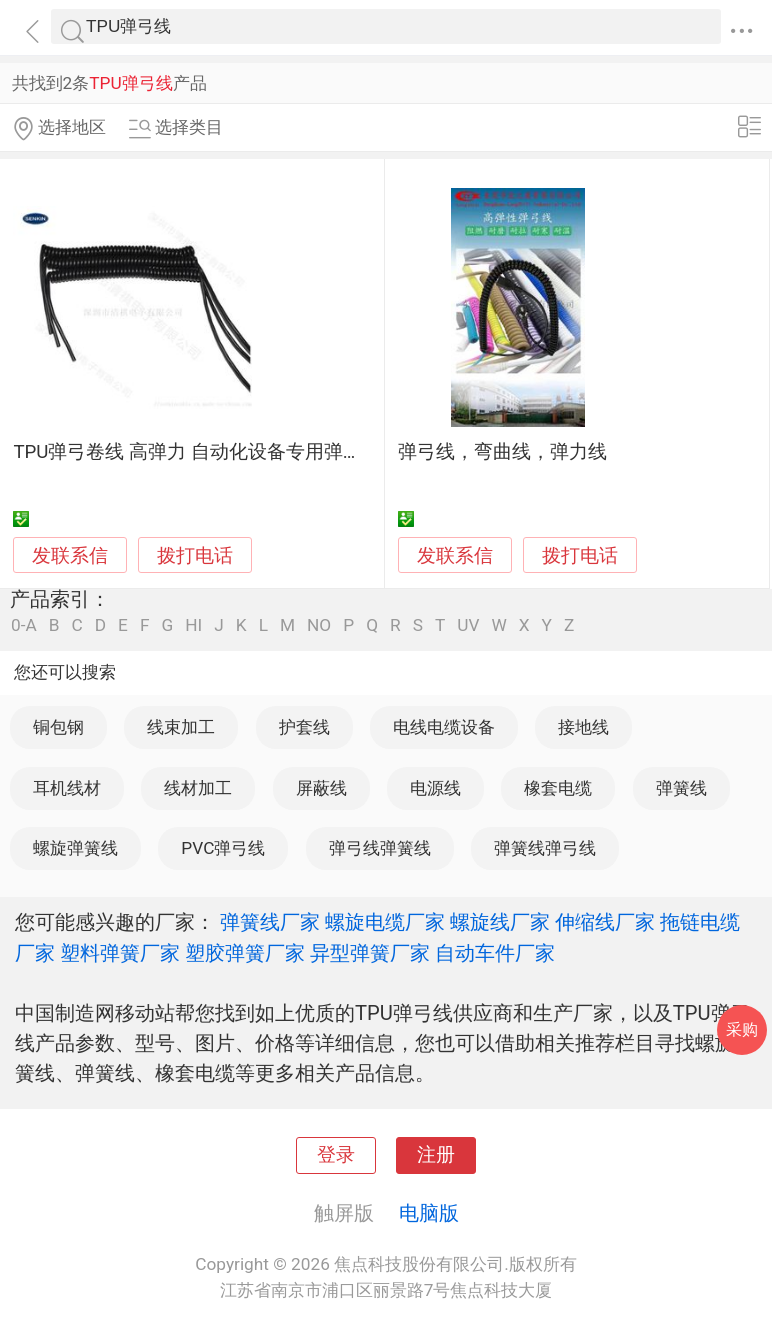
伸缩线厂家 (605, 922)
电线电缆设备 (444, 727)
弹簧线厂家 (270, 922)
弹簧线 (681, 788)
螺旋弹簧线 (75, 848)
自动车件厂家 (495, 953)
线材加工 (198, 788)
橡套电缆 (558, 788)
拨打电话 (195, 555)
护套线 (304, 727)
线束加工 (181, 727)
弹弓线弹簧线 (380, 848)
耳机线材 (67, 788)
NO (319, 625)
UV (468, 625)
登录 (336, 1155)
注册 (436, 1155)
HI (193, 625)
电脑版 (429, 1213)
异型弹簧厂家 (370, 953)
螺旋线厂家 (500, 922)
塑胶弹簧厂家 (245, 953)
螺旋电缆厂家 (385, 922)
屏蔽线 (321, 788)
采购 (742, 1029)
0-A (24, 625)
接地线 (583, 727)
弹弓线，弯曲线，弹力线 (502, 452)
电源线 (435, 788)
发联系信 (70, 556)
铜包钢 (58, 727)
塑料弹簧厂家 (120, 953)
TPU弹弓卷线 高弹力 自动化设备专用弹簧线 (196, 452)
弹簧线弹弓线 (545, 848)
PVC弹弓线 (223, 848)
